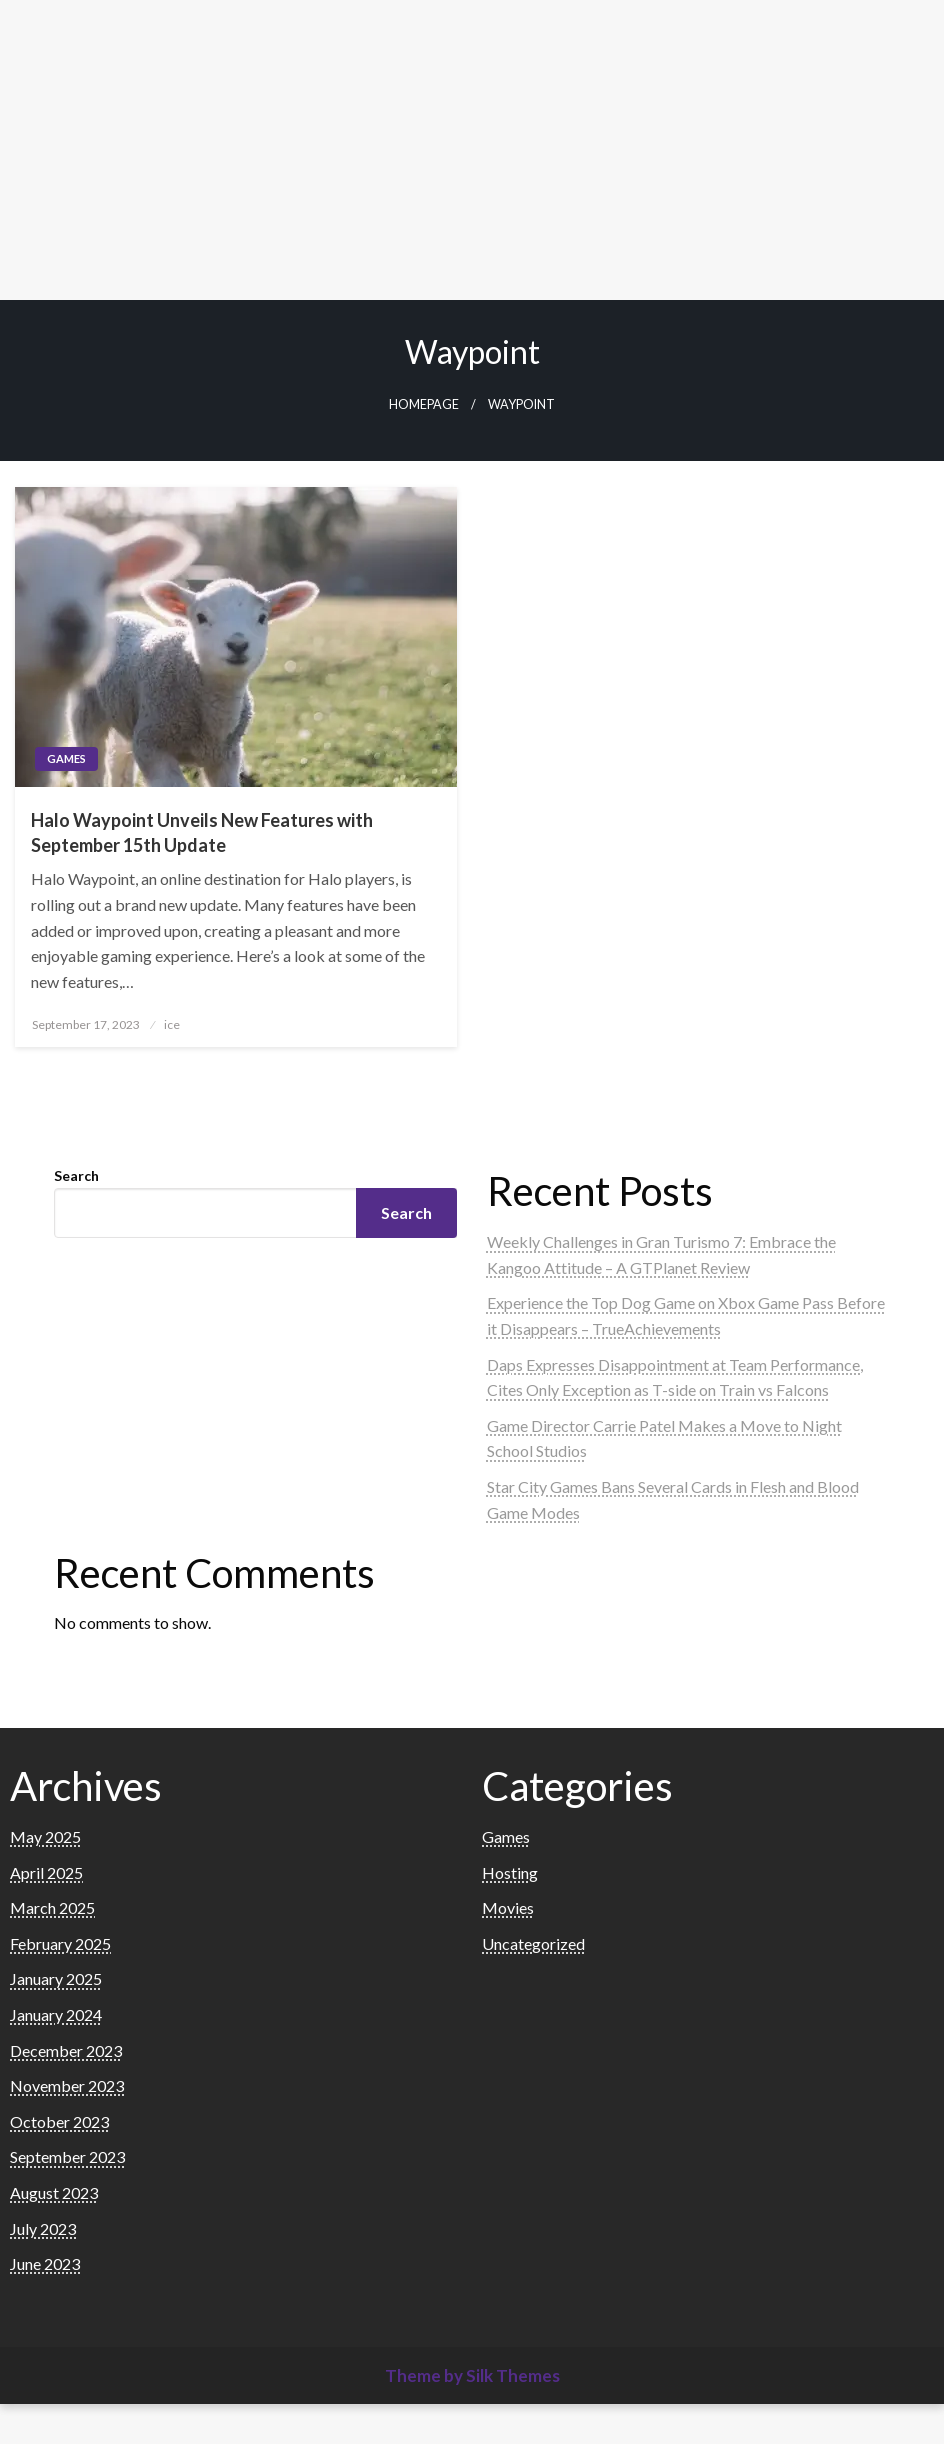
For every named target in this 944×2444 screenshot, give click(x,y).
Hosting (510, 1872)
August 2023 (54, 2192)
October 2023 (59, 2121)
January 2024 (56, 2014)
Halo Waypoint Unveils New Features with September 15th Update (202, 832)
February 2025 (60, 1943)
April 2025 (46, 1872)
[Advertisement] (472, 150)
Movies (508, 1907)
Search (76, 1175)
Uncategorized (533, 1943)
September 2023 (67, 2156)
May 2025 (45, 1836)
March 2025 (52, 1907)
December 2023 (66, 2050)
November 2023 (67, 2085)
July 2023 (43, 2228)
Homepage (424, 404)
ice (172, 1024)
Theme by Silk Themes (472, 2375)
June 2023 (45, 2263)
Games (66, 758)
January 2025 (56, 1978)
